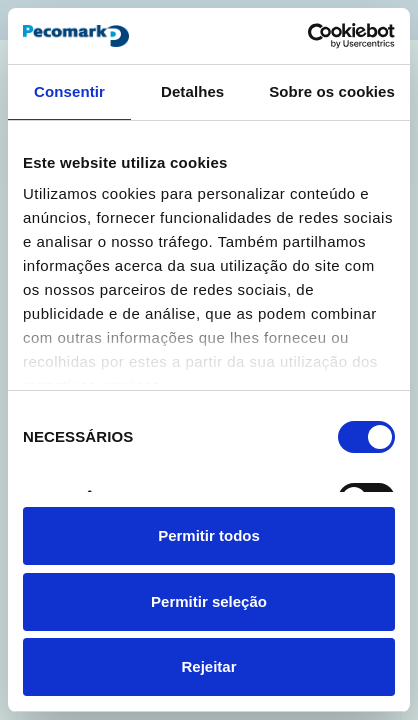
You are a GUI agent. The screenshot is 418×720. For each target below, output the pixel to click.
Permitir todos (209, 535)
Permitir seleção (209, 601)
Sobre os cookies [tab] (332, 91)
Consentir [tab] (69, 91)
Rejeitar (208, 666)
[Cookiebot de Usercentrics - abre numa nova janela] (307, 36)
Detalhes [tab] (192, 91)
